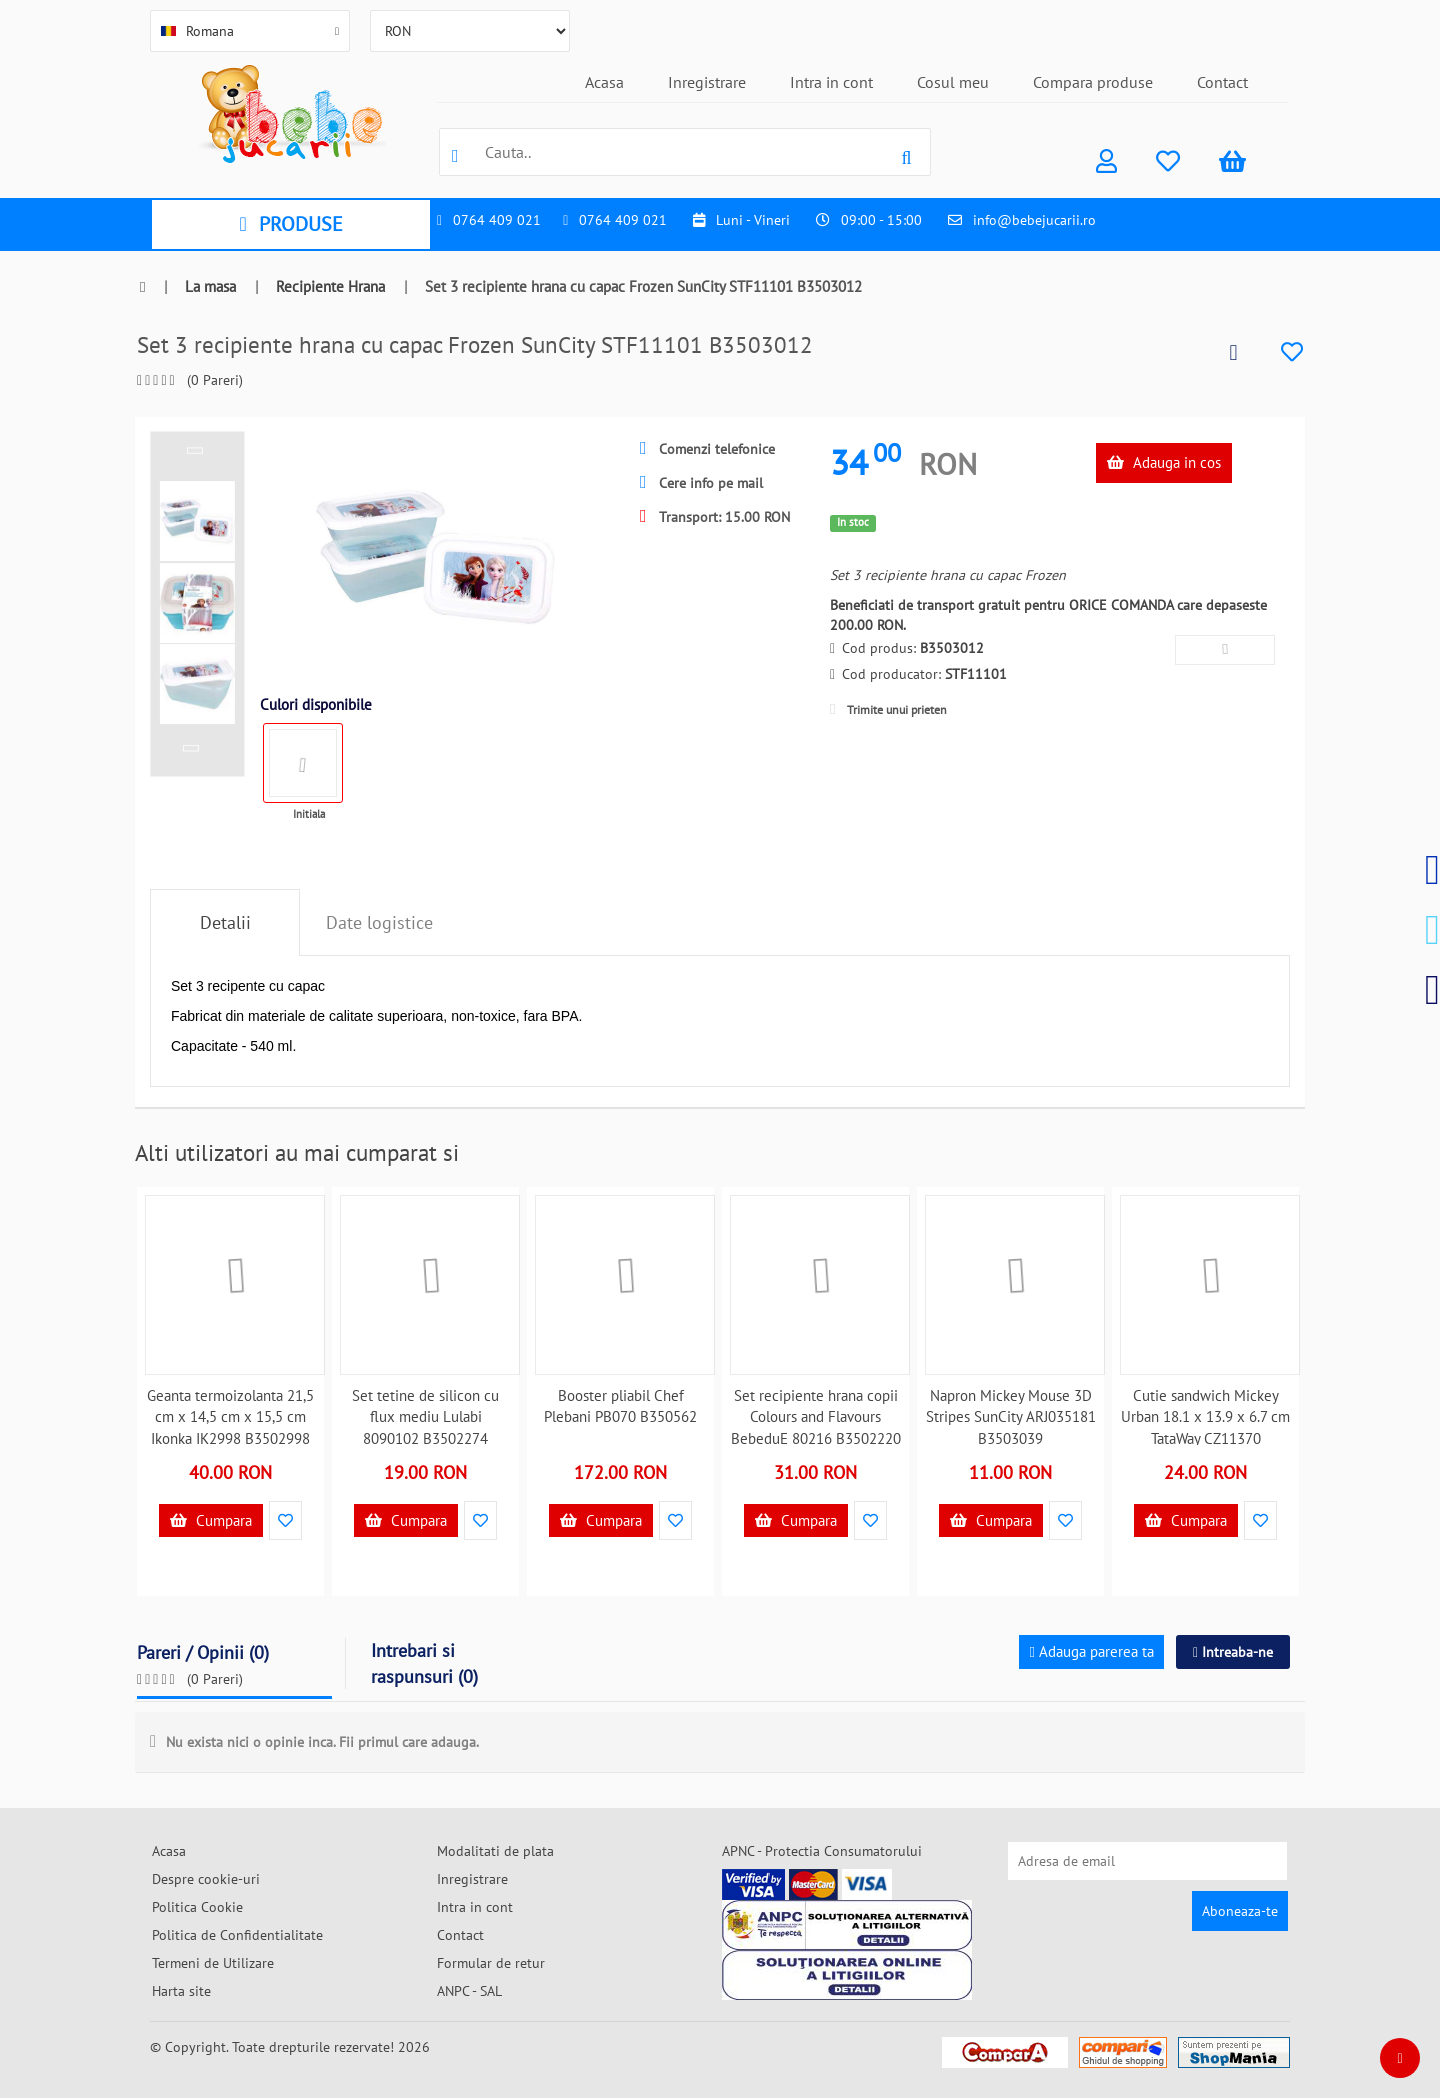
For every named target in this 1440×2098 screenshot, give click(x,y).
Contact (1222, 82)
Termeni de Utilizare (213, 1963)
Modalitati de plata (495, 1851)
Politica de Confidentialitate (237, 1935)
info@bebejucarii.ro (1034, 220)
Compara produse (1093, 82)
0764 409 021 (497, 220)
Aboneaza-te (1240, 1911)
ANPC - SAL (469, 1991)
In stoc (853, 522)
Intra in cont (831, 82)
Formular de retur (491, 1963)
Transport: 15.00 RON (715, 517)
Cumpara (211, 1520)
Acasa (604, 82)
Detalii (225, 922)
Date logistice (379, 922)
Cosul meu (953, 82)
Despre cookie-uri (206, 1879)
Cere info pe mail (701, 483)
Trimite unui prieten (888, 709)
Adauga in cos (1164, 462)
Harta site (181, 1991)
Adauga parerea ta (1091, 1651)
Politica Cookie (197, 1907)
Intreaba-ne (1233, 1652)
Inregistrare (707, 82)
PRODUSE (290, 224)
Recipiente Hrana (330, 286)
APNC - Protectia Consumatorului (822, 1851)
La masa (210, 286)
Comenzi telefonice (707, 449)
